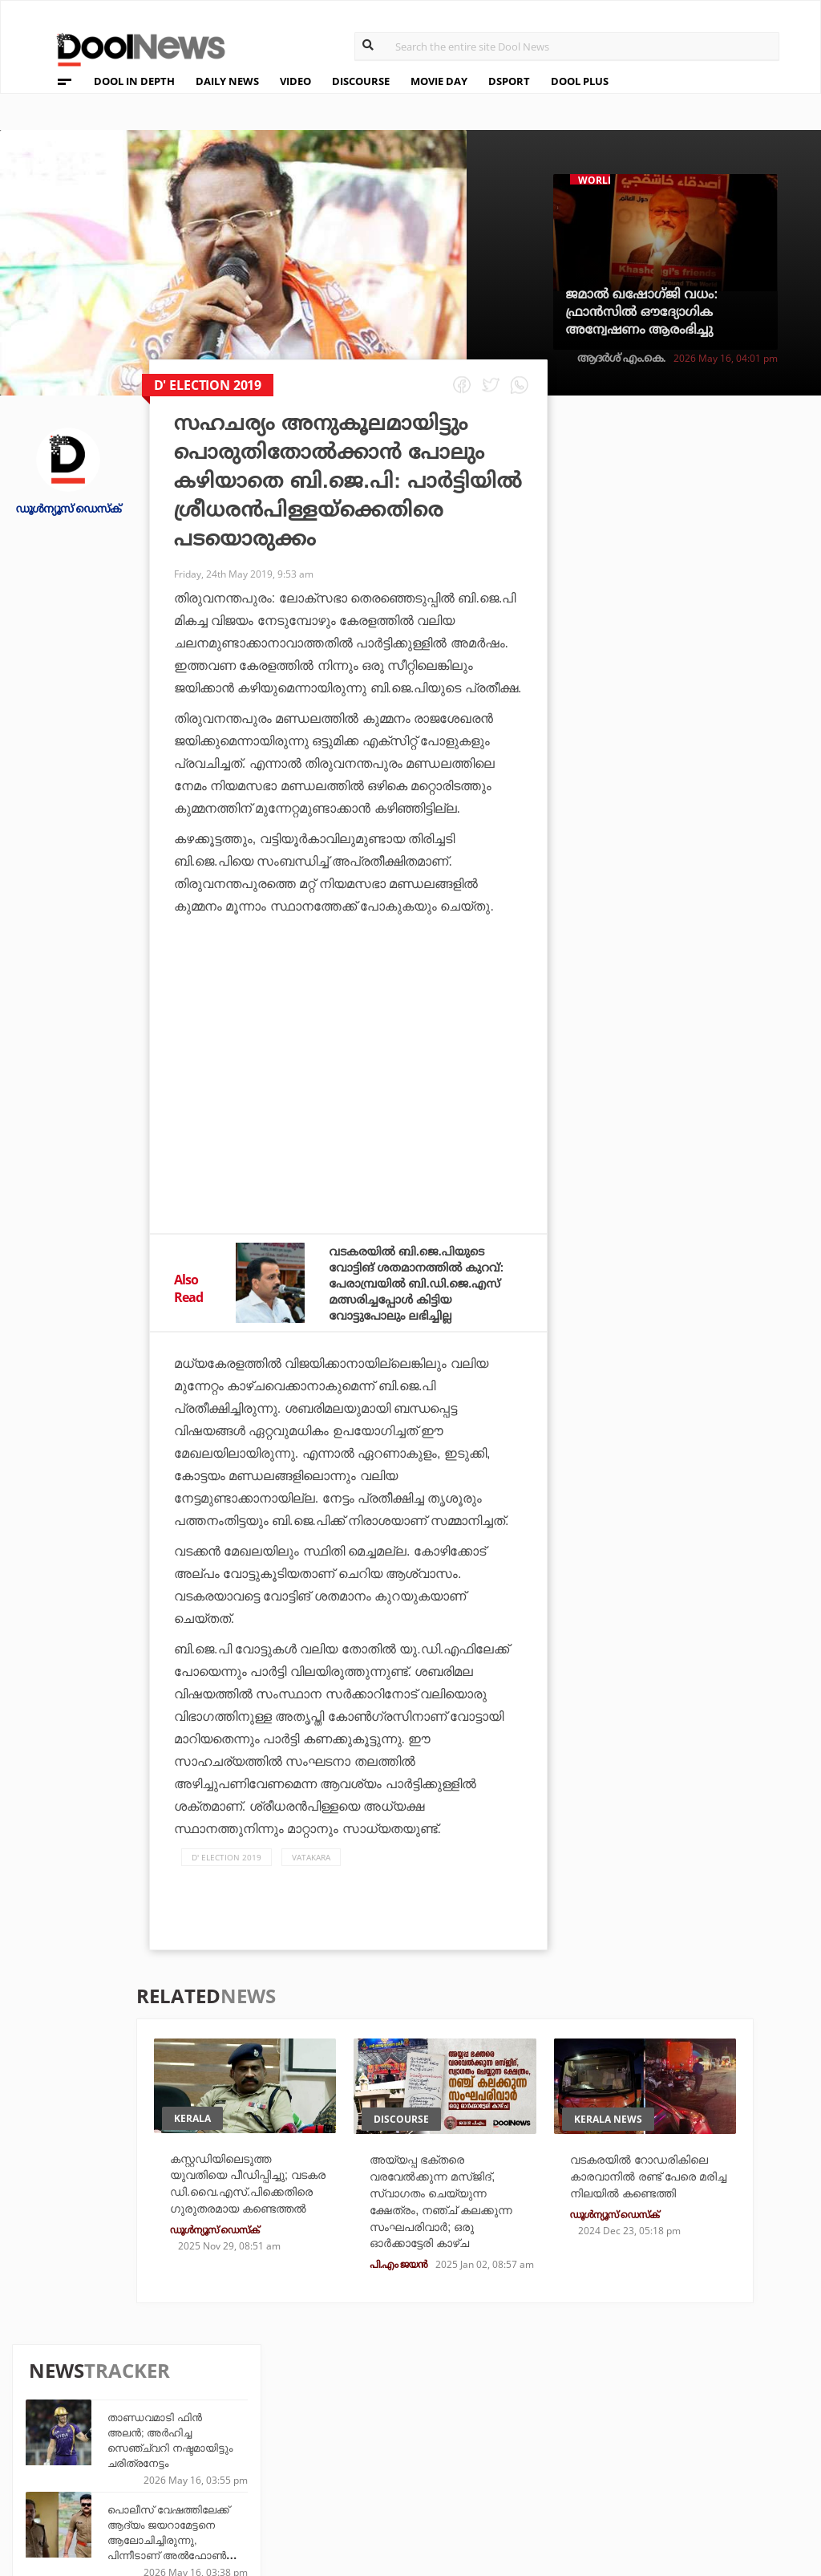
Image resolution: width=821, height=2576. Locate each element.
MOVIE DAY (438, 81)
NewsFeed (494, 2455)
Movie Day (495, 2433)
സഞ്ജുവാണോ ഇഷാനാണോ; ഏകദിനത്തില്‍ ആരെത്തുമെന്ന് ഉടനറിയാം (694, 1040)
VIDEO (295, 81)
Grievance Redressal (101, 2498)
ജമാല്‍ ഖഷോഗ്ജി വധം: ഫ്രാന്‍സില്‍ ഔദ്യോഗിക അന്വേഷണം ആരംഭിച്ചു (641, 311)
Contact (61, 2477)
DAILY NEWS (227, 81)
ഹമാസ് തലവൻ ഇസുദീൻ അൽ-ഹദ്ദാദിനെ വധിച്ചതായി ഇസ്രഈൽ (719, 852)
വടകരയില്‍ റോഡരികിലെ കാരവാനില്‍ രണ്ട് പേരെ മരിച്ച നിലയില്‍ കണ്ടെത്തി (645, 2211)
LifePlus (368, 2433)
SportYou (372, 2455)
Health (243, 2455)
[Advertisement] (348, 1086)
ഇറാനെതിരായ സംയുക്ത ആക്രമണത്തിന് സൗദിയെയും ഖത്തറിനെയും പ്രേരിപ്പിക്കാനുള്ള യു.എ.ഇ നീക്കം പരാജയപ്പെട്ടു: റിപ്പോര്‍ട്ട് (720, 1147)
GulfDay (368, 2477)
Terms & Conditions (98, 2456)
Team (50, 2415)
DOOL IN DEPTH (134, 81)
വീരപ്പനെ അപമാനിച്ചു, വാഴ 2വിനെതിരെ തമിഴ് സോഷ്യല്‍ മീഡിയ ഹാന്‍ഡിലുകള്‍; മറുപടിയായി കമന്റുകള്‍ (714, 947)
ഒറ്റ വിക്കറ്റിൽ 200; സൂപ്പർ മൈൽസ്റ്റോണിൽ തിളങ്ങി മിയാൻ (717, 688)
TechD (240, 2412)
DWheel (244, 2433)
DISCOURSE (361, 81)
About (54, 2394)
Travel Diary (380, 2412)
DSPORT (509, 81)
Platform (494, 2412)
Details (244, 2477)
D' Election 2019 (226, 1873)
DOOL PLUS (580, 81)
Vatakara (311, 1873)
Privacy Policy (82, 2436)
